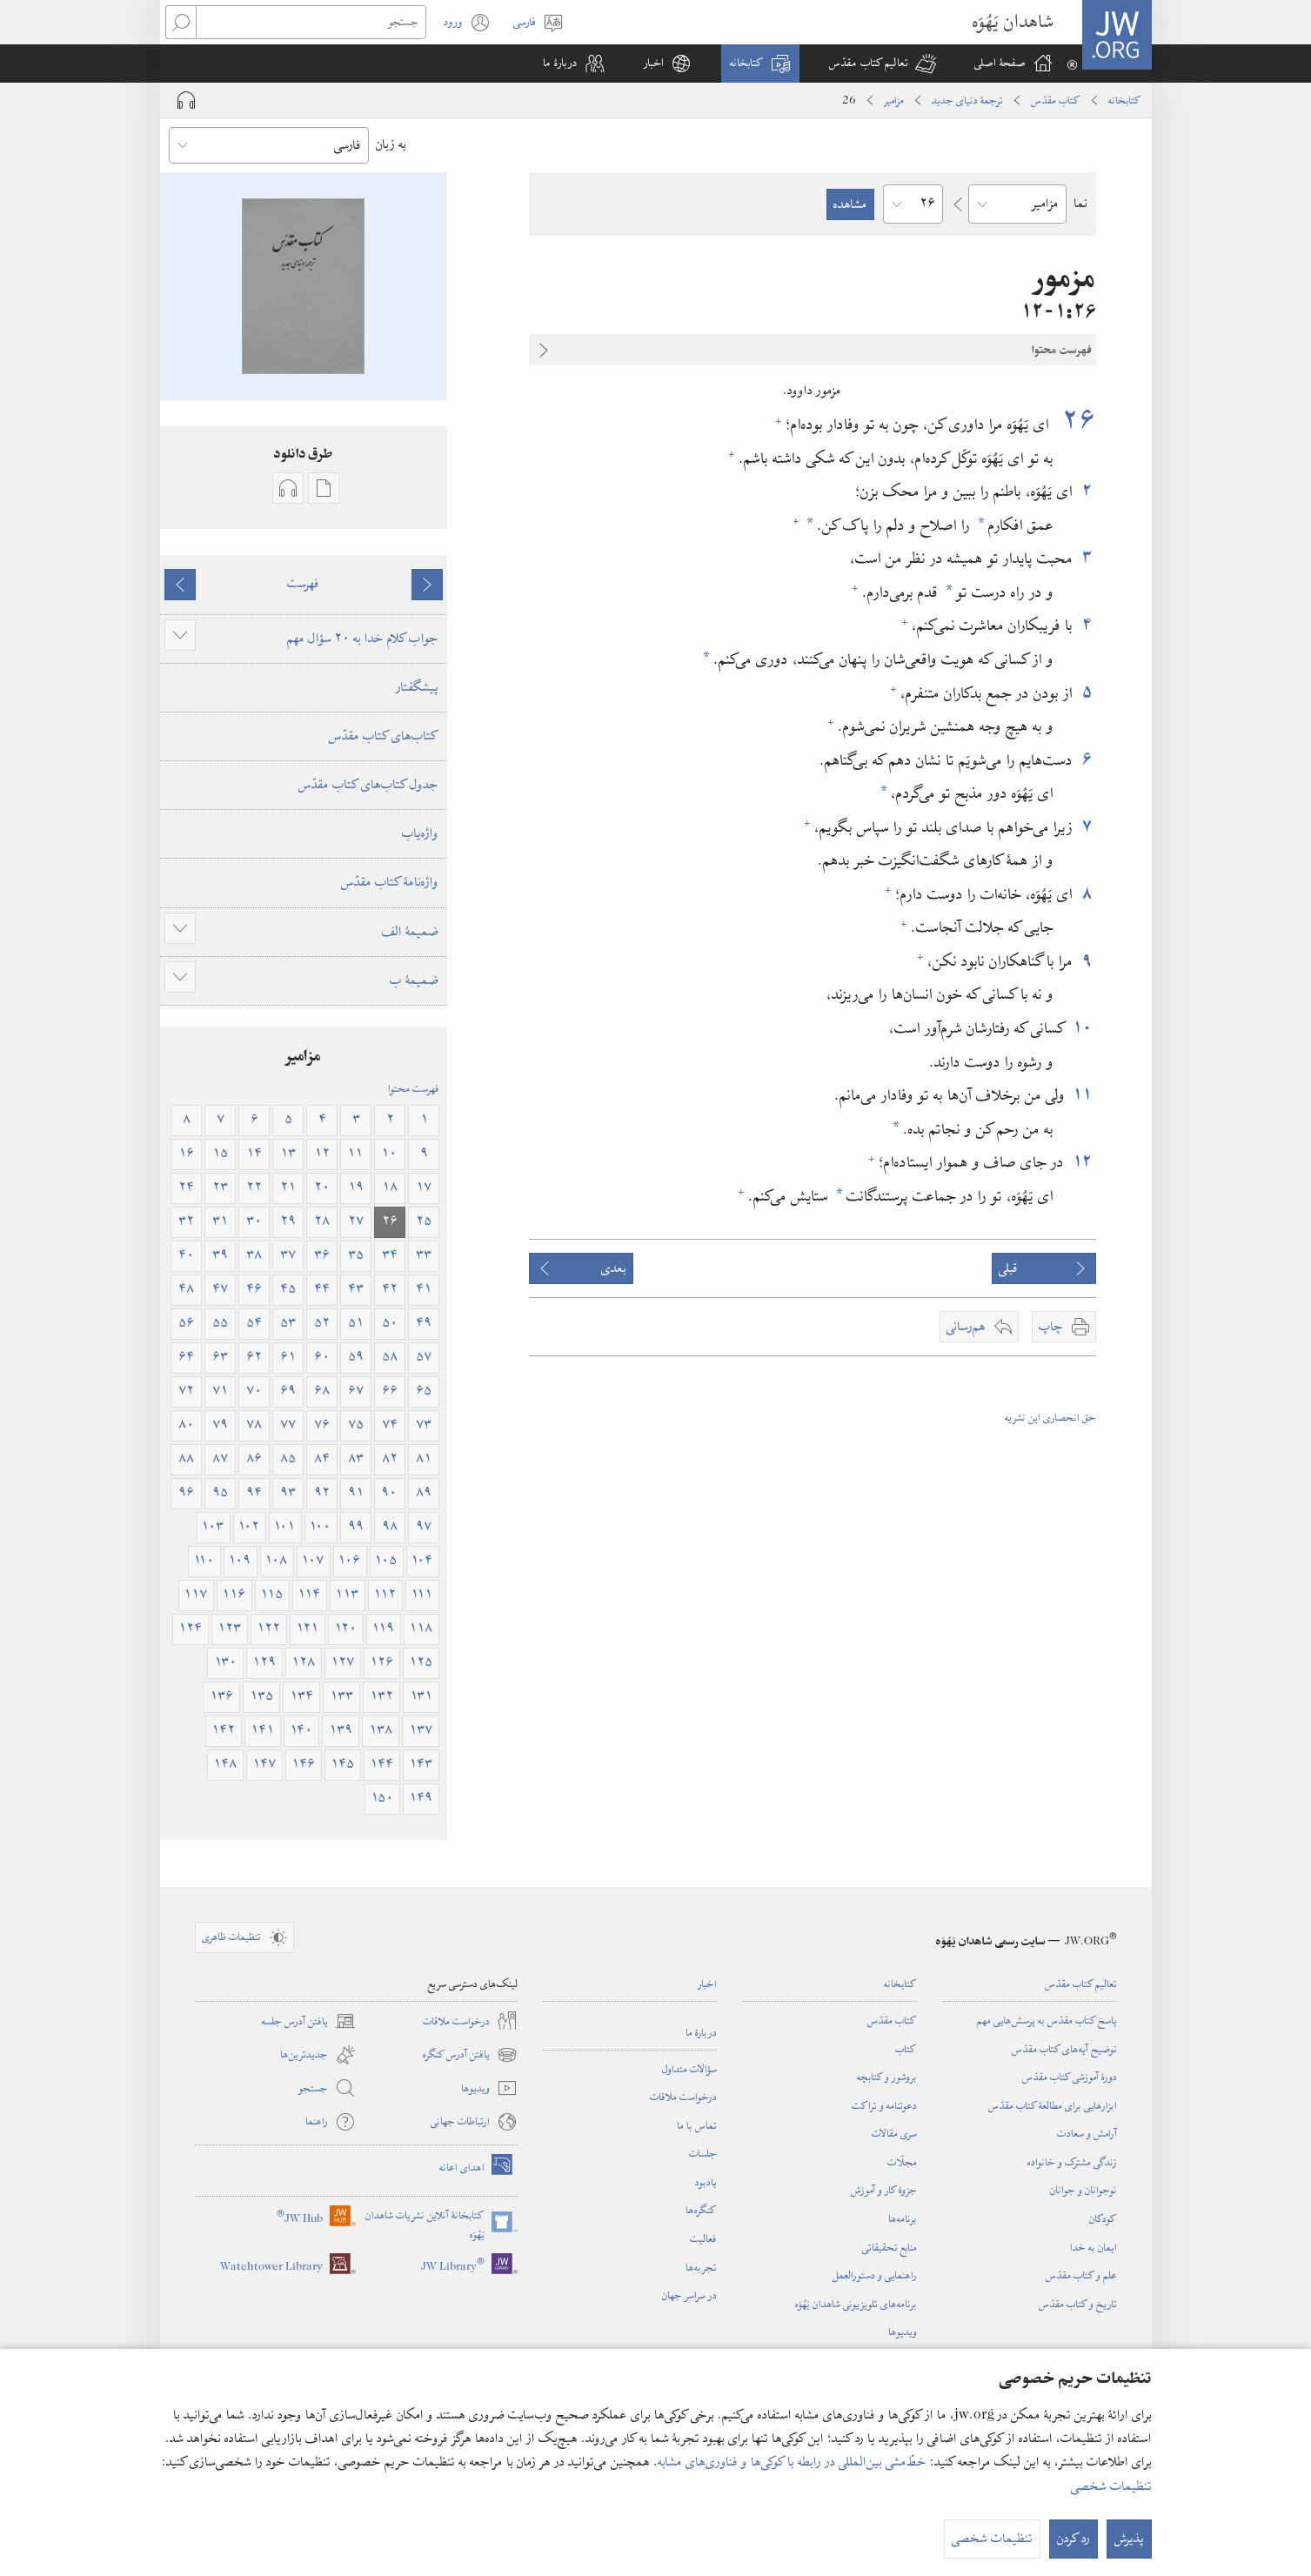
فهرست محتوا (413, 1088)
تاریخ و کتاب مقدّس (1078, 2303)
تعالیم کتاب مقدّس (1081, 1983)
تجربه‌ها (701, 2267)
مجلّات (902, 2162)
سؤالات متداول (689, 2069)
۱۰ (1083, 1027)
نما (1080, 203)
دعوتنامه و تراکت (884, 2105)
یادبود (706, 2182)
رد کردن (1073, 2538)
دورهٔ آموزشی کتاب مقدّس (1069, 2076)
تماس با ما (697, 2125)
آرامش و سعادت (1087, 2133)
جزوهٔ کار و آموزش (884, 2189)
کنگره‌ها (701, 2209)
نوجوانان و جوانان (1083, 2189)
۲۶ (1074, 420)
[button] (882, 63)
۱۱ (1083, 1094)
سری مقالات (894, 2133)
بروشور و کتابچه (887, 2076)
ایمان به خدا (1093, 2247)
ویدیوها (902, 2331)
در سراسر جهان (689, 2295)
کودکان (1103, 2218)
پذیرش (1129, 2538)
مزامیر (894, 100)
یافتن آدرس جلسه (309, 2021)
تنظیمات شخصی (1111, 2486)
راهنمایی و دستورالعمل (875, 2275)
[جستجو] (311, 22)
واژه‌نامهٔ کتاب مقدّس (389, 882)
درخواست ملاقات (683, 2096)
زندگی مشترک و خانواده (1072, 2162)
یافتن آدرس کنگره (470, 2054)
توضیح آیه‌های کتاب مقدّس (1064, 2048)
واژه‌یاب (420, 833)
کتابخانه (1124, 100)
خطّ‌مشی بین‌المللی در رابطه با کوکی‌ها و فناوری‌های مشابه (792, 2462)
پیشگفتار (417, 687)
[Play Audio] (186, 100)
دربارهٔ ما (701, 2032)
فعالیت (703, 2238)
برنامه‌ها (902, 2218)
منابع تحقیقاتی (889, 2247)
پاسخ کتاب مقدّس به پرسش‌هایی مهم (1047, 2020)
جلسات (703, 2153)
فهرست (303, 583)
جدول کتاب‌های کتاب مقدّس (368, 784)
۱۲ (1082, 1161)
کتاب (906, 2048)
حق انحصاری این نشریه (1050, 1417)
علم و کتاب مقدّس (1081, 2275)
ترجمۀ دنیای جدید (967, 100)
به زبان (391, 144)
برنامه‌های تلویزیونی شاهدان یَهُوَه (856, 2303)
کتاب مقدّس (1055, 100)
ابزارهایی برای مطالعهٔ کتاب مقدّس (1052, 2105)
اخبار (707, 1983)
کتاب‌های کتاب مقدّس (383, 736)
